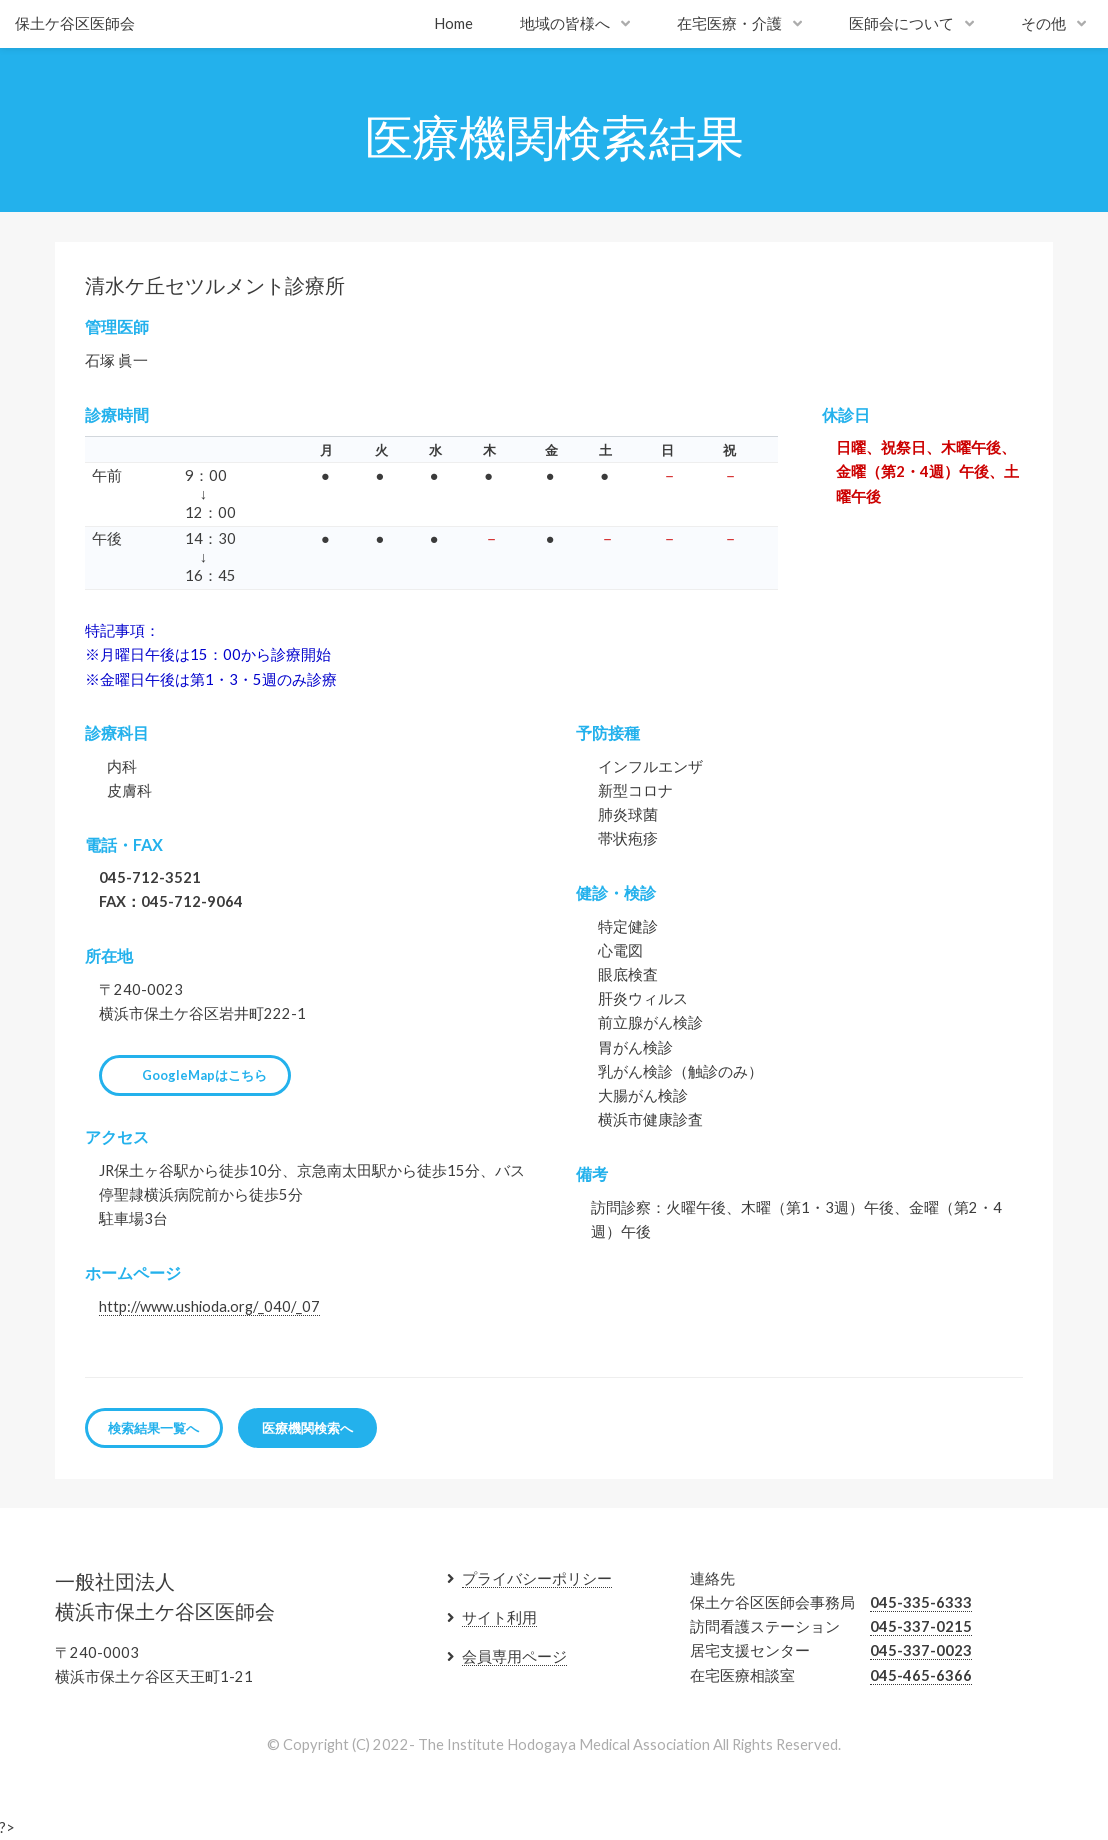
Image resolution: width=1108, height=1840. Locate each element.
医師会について (901, 23)
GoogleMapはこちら (204, 1075)
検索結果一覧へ (153, 1428)
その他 (1043, 23)
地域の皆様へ (565, 23)
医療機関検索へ (307, 1428)
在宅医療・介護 (729, 23)
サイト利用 (499, 1617)
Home (453, 23)
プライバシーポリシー (537, 1578)
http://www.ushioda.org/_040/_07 (209, 1306)
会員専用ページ (514, 1656)
